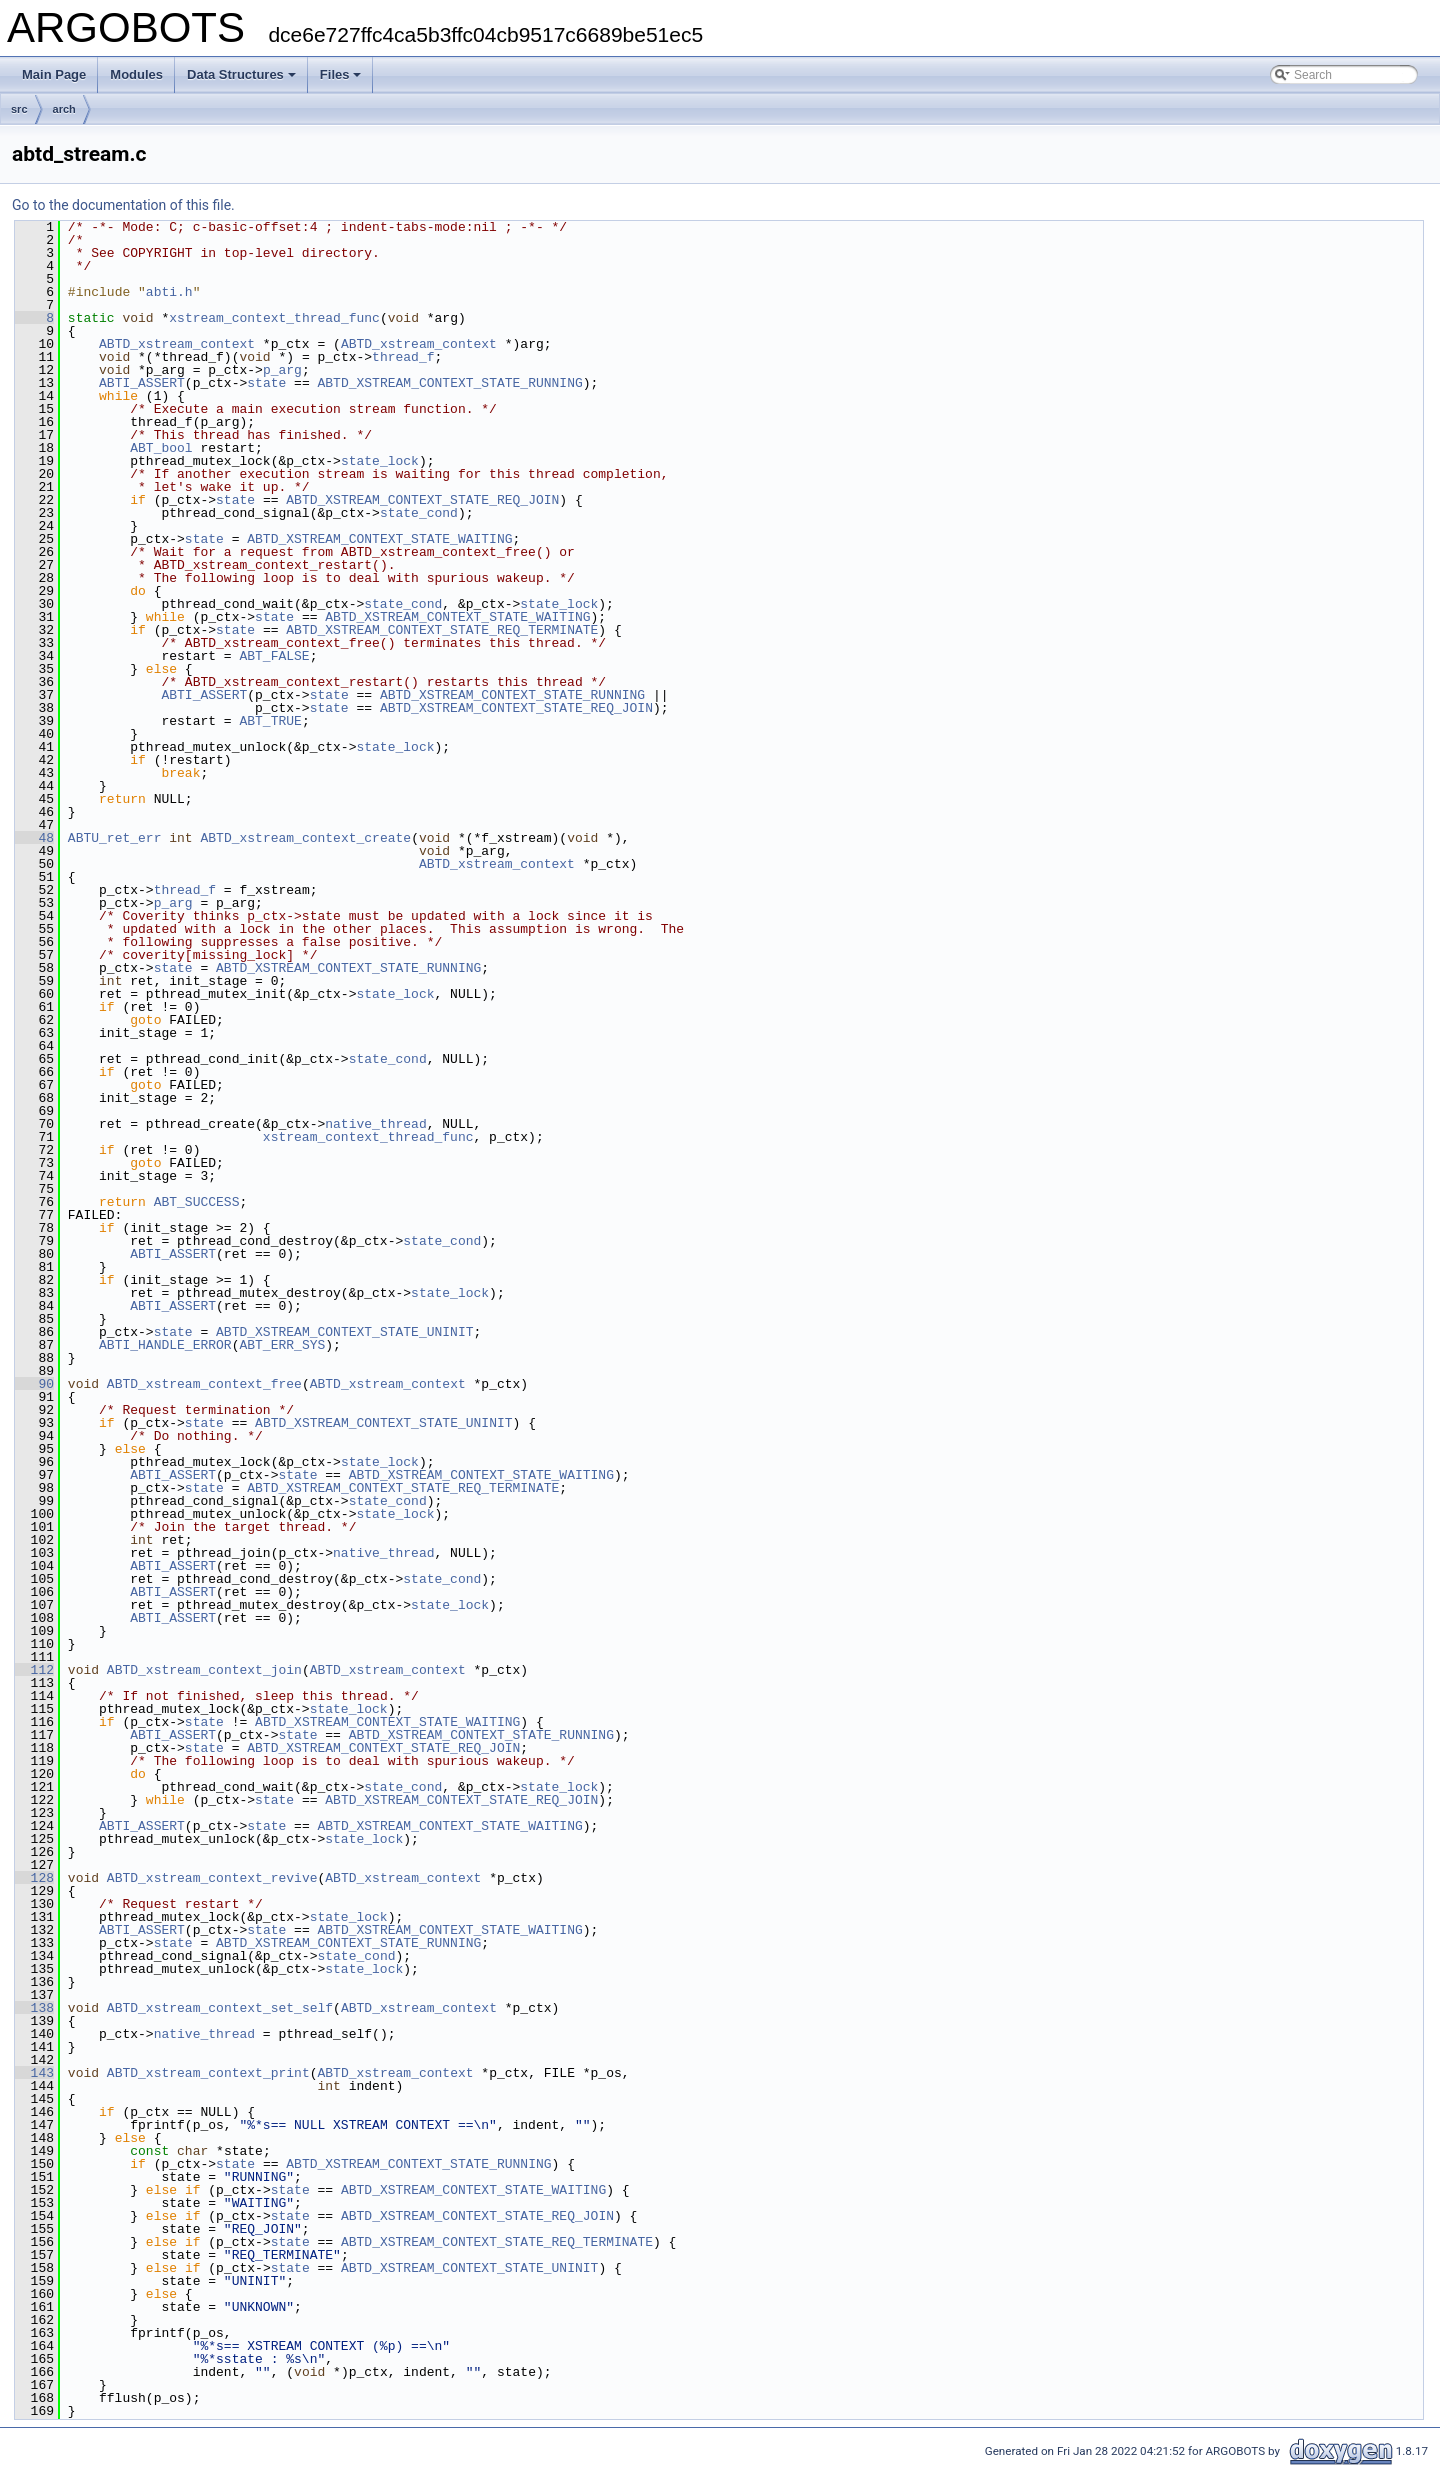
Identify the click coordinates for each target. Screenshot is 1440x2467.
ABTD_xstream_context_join (204, 1670)
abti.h (169, 292)
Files (341, 74)
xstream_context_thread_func (274, 318)
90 (34, 1384)
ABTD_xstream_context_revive (212, 1878)
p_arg (282, 370)
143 (34, 2073)
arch (64, 109)
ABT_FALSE (274, 656)
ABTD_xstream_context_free (204, 1384)
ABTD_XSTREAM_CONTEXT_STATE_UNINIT (344, 1332)
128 (34, 1878)
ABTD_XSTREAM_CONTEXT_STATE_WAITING (379, 539)
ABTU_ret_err (115, 838)
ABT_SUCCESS (197, 1202)
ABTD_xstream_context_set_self (220, 2008)
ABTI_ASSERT (142, 383)
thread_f (403, 357)
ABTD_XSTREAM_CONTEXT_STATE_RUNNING (449, 383)
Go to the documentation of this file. (123, 205)
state (266, 383)
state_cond (419, 513)
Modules (136, 74)
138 (34, 2008)
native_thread (375, 1124)
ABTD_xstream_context (177, 344)
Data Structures (241, 74)
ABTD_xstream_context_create (305, 838)
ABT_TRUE (270, 721)
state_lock (380, 461)
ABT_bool (161, 448)
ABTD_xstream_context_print (208, 2073)
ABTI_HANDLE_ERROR (165, 1345)
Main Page (54, 74)
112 (34, 1670)
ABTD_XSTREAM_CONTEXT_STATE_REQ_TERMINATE (442, 630)
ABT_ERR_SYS (282, 1345)
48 (34, 838)
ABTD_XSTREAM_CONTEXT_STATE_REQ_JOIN (422, 500)
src (19, 109)
